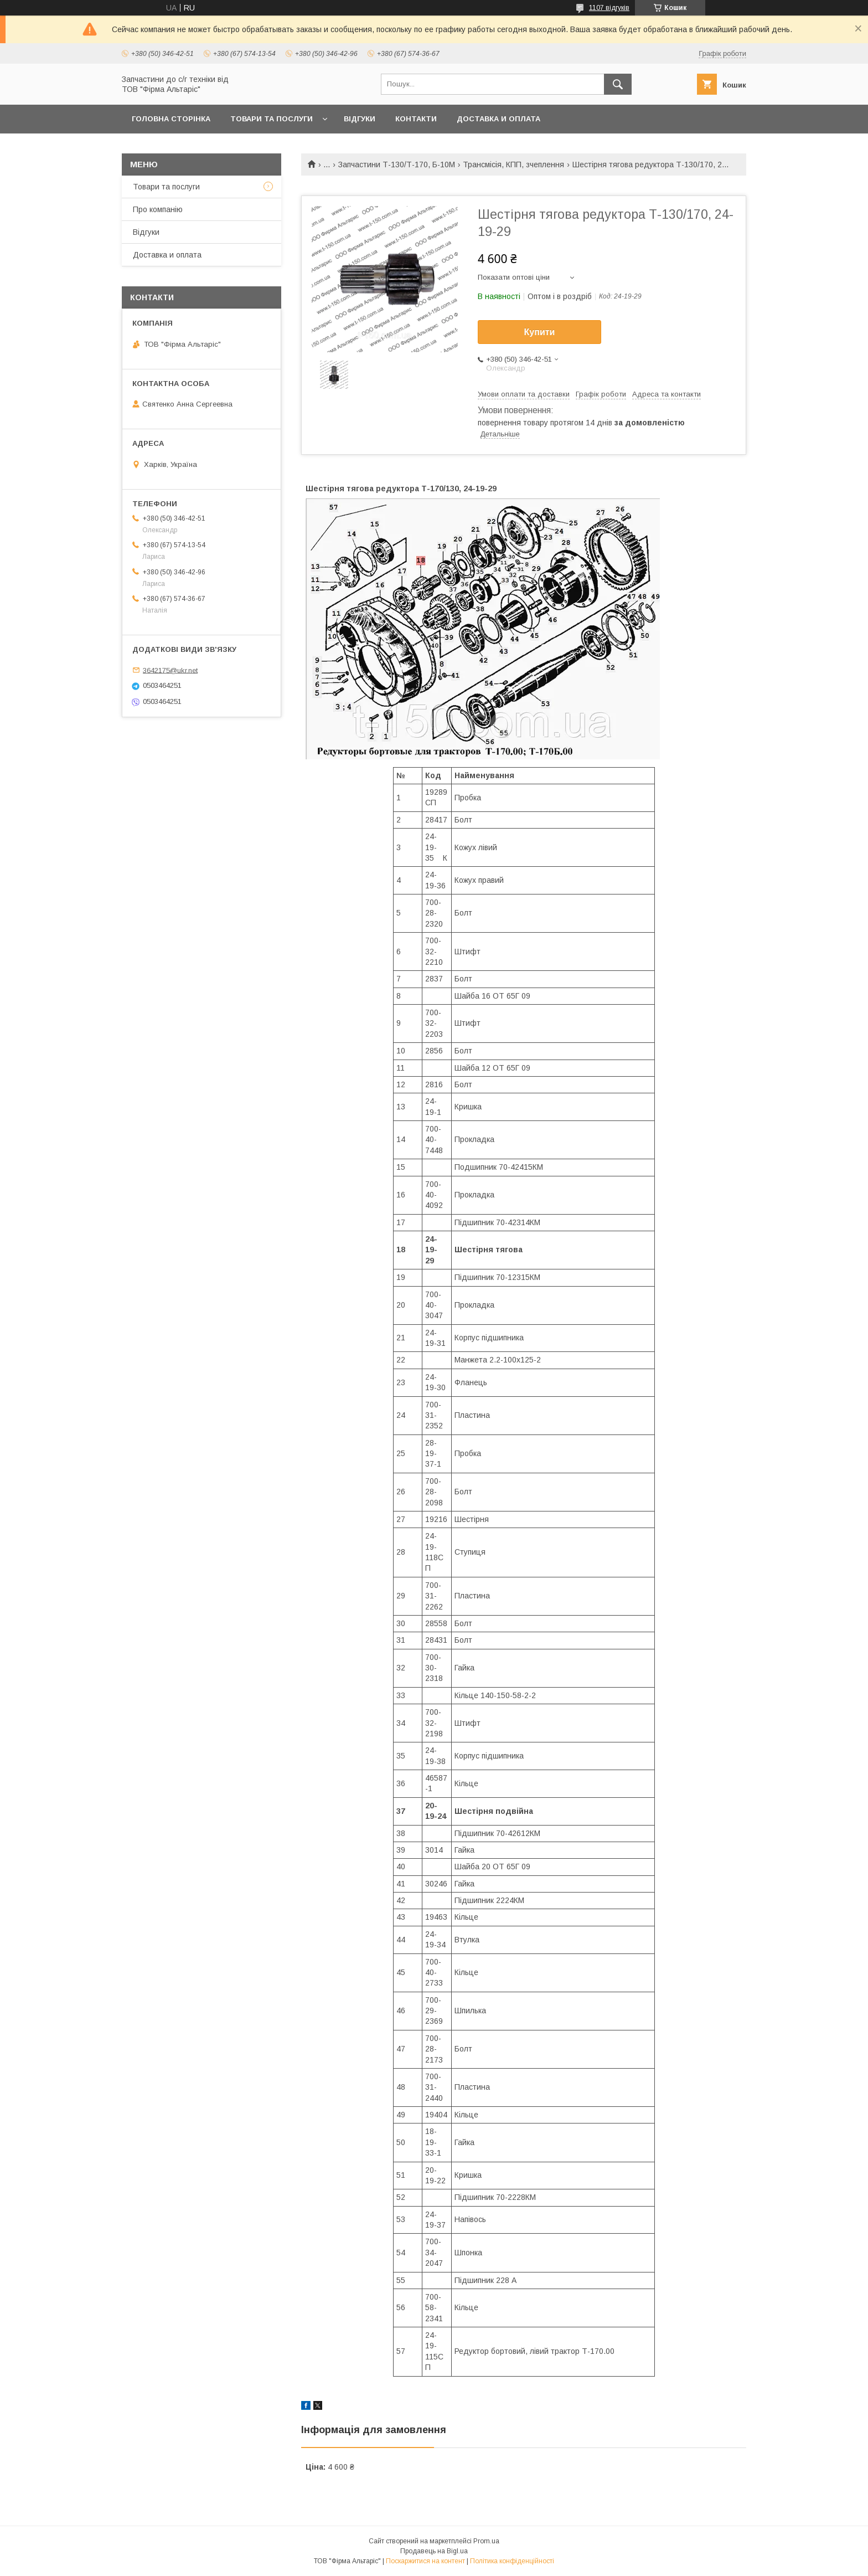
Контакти (416, 119)
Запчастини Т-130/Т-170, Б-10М (396, 164)
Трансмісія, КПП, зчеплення (513, 164)
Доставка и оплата (498, 119)
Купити (539, 332)
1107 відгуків (609, 8)
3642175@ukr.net (170, 670)
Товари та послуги (271, 119)
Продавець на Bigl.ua (434, 2551)
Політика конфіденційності (512, 2561)
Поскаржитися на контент (425, 2561)
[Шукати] (618, 84)
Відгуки (359, 119)
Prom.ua (486, 2541)
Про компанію (158, 209)
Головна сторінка (171, 119)
